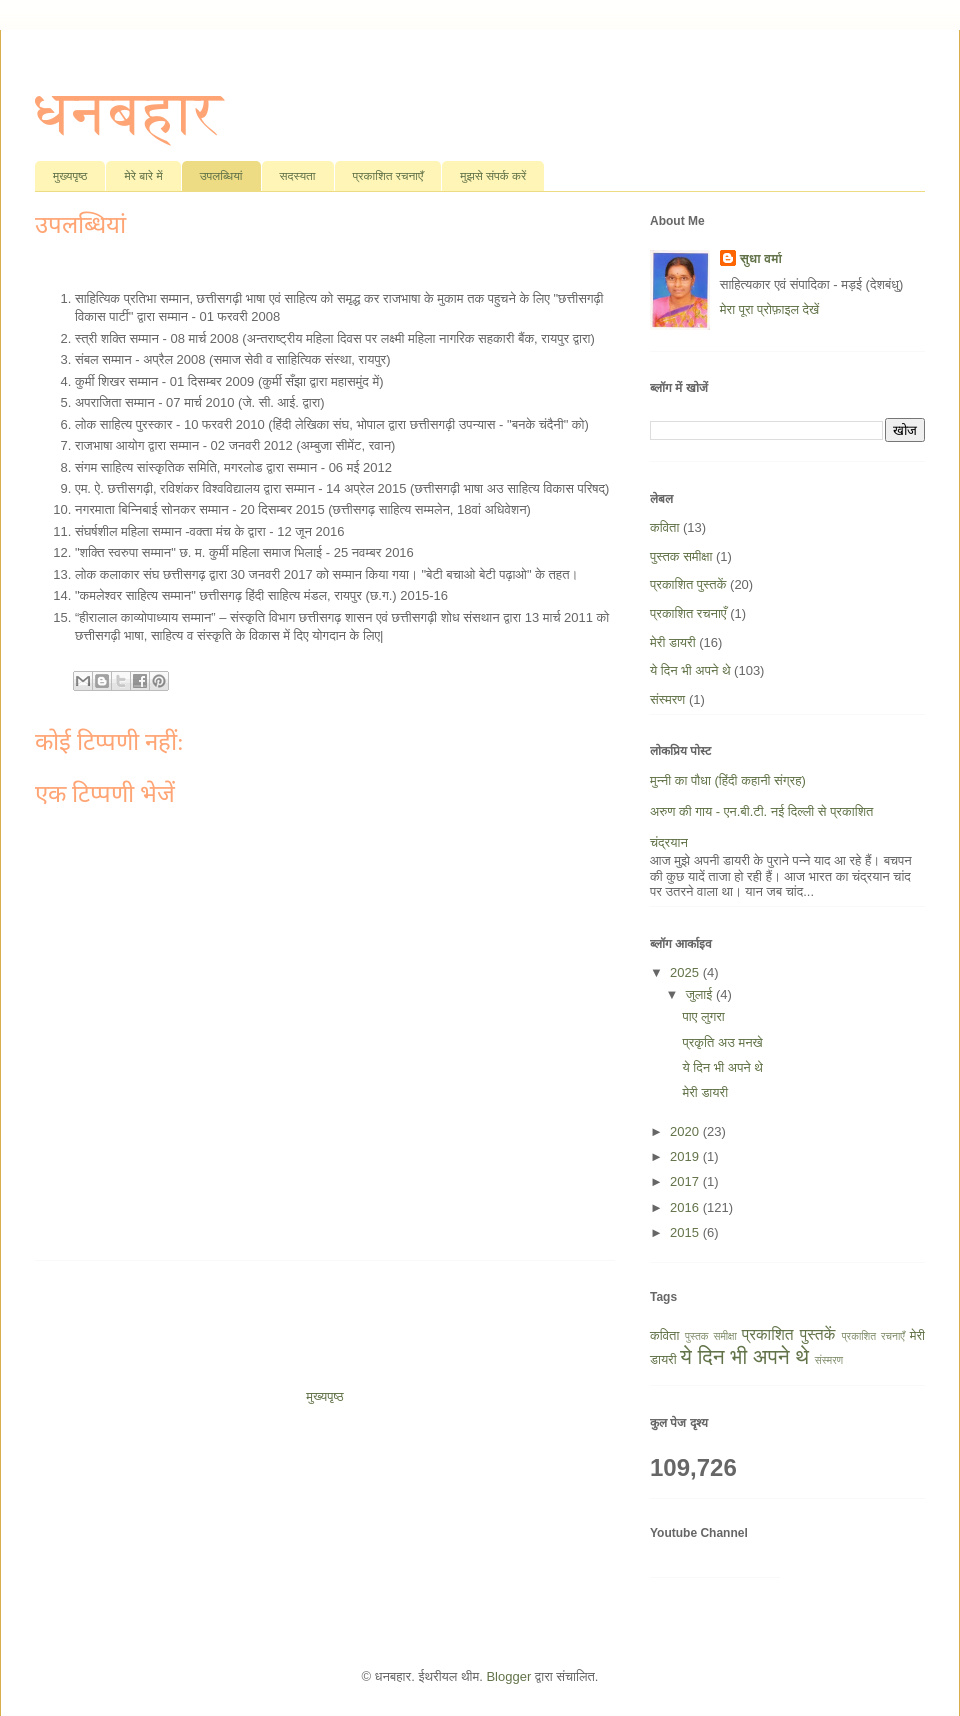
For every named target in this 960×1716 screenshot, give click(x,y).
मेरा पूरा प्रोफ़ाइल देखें (769, 309)
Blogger (508, 1676)
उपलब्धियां (221, 176)
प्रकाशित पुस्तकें (688, 584)
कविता (664, 527)
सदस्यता (298, 176)
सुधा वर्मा (761, 258)
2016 (686, 1207)
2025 (686, 972)
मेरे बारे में (143, 176)
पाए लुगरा (703, 1016)
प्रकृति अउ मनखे (722, 1042)
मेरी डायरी (673, 642)
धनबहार (128, 113)
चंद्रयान (669, 842)
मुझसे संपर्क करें (493, 176)
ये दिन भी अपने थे (690, 670)
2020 (686, 1131)
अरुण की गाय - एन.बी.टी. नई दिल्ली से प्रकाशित (761, 811)
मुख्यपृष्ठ (70, 176)
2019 (686, 1156)
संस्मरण (667, 699)
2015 (686, 1232)
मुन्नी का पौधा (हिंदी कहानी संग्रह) (728, 780)
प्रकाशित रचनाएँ (388, 176)
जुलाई (701, 994)
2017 (686, 1181)
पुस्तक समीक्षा (681, 556)
